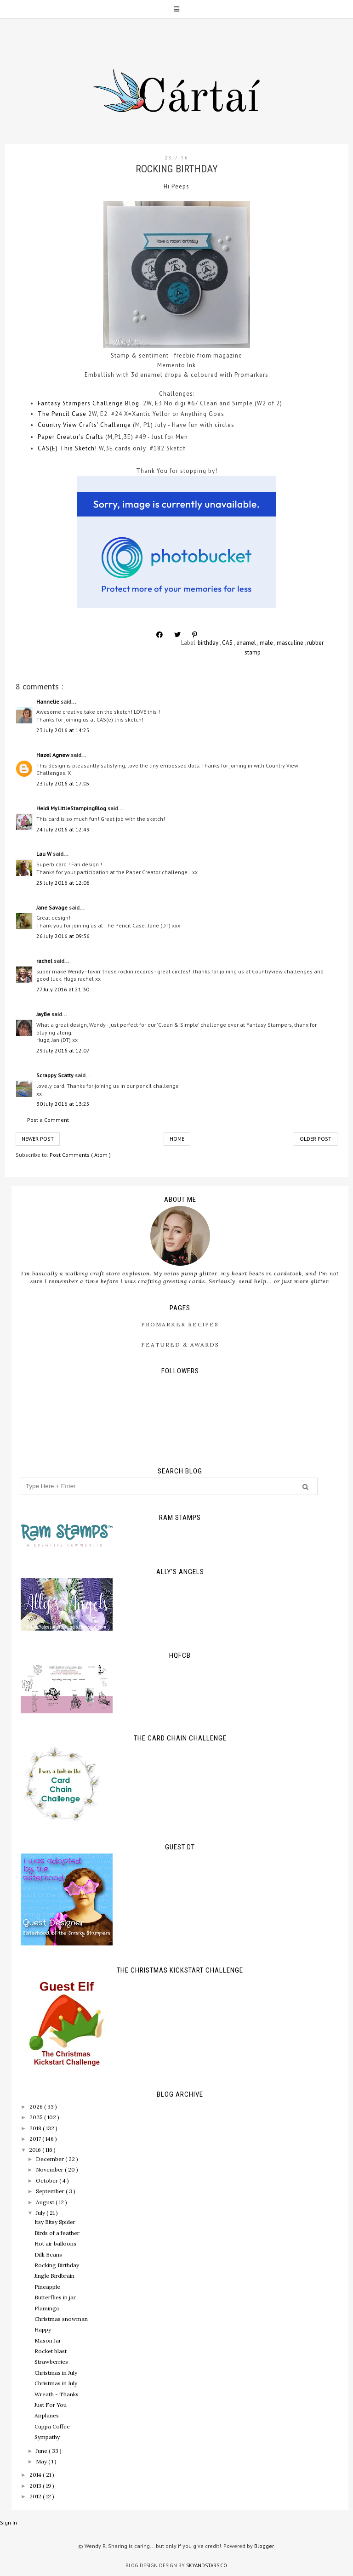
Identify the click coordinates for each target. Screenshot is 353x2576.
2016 (35, 2149)
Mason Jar (47, 2340)
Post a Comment (48, 1119)
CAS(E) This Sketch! (67, 448)
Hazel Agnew (53, 754)
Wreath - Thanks (56, 2394)
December (50, 2158)
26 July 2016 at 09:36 (63, 936)
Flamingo (47, 2308)
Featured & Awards (180, 1344)
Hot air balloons (55, 2243)
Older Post (315, 1138)
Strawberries (51, 2361)
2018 (36, 2128)
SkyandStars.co (206, 2565)
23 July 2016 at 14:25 (63, 730)
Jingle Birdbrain (54, 2275)
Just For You (50, 2404)
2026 (36, 2106)
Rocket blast (50, 2351)
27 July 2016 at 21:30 (62, 989)
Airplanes (46, 2415)
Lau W (44, 853)
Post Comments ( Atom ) (80, 1154)
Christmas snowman (61, 2318)
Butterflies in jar (55, 2297)
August (46, 2202)
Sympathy (47, 2437)
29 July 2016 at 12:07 (63, 1050)
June (42, 2450)
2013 (36, 2485)
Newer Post (38, 1138)
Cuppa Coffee (52, 2426)
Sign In (8, 2522)
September (51, 2191)
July (41, 2212)
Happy (42, 2329)
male (267, 643)
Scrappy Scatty (55, 1075)
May (42, 2461)
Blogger (263, 2545)
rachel (45, 960)
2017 (35, 2138)
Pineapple (47, 2286)
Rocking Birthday (56, 2265)
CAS (228, 643)
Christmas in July (55, 2372)
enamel (246, 643)
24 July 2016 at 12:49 (63, 829)
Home (177, 1138)
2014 (36, 2474)
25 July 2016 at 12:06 (63, 882)
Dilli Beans (48, 2254)
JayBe (43, 1014)
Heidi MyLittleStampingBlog (72, 808)
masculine (291, 643)
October (47, 2180)
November (50, 2169)
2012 (36, 2496)
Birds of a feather (57, 2232)
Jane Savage (52, 907)
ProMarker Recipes (180, 1324)
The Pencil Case (62, 414)
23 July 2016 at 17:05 (63, 783)
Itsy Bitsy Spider (54, 2221)
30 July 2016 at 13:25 (63, 1103)
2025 (36, 2117)
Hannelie (48, 701)
